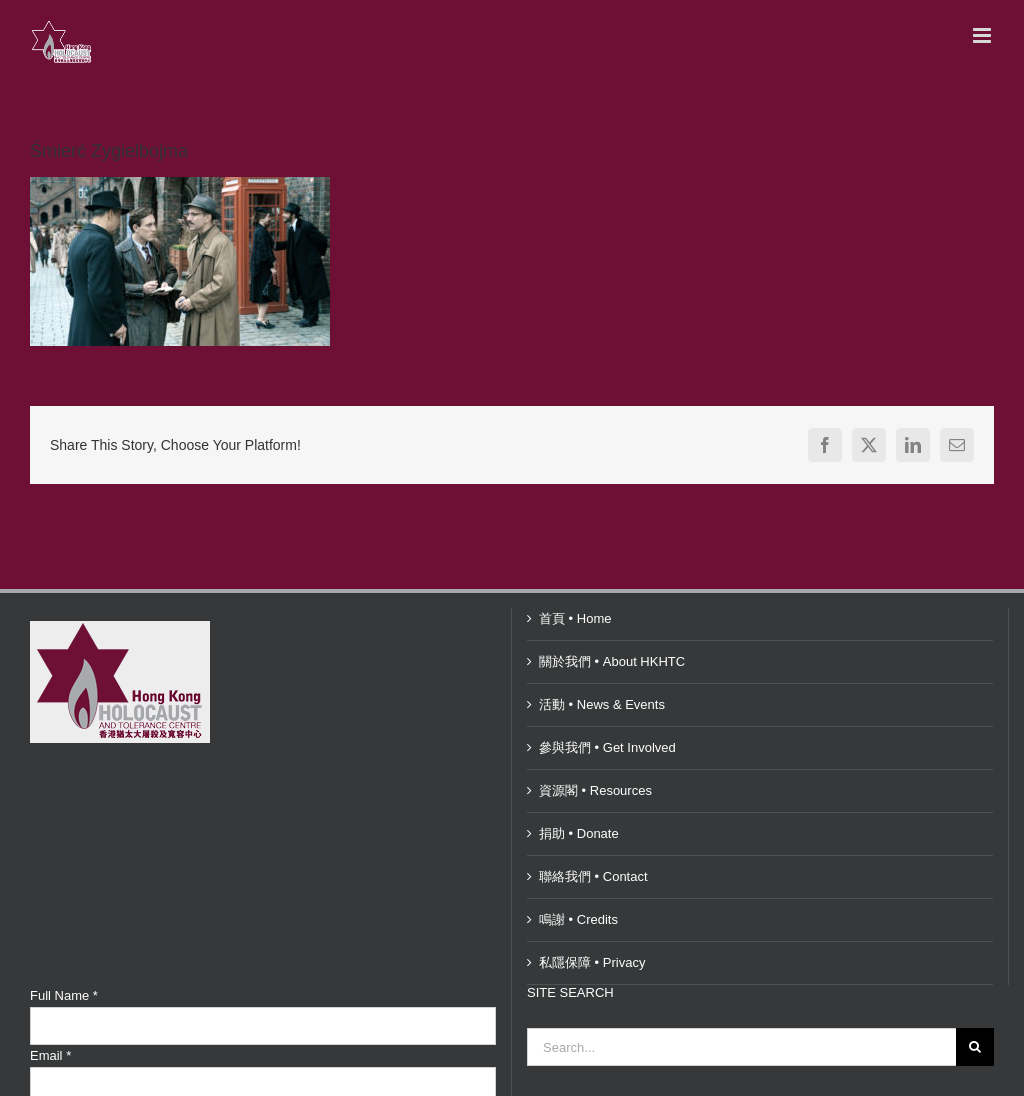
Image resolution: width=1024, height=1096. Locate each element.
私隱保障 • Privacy (592, 962)
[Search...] (741, 1047)
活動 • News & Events (602, 704)
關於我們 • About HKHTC (612, 661)
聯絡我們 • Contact (593, 876)
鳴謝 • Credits (578, 919)
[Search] (975, 1047)
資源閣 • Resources (595, 790)
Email (50, 1055)
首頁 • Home (575, 618)
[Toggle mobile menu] (983, 35)
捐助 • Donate (579, 833)
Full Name (64, 995)
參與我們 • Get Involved (607, 747)
